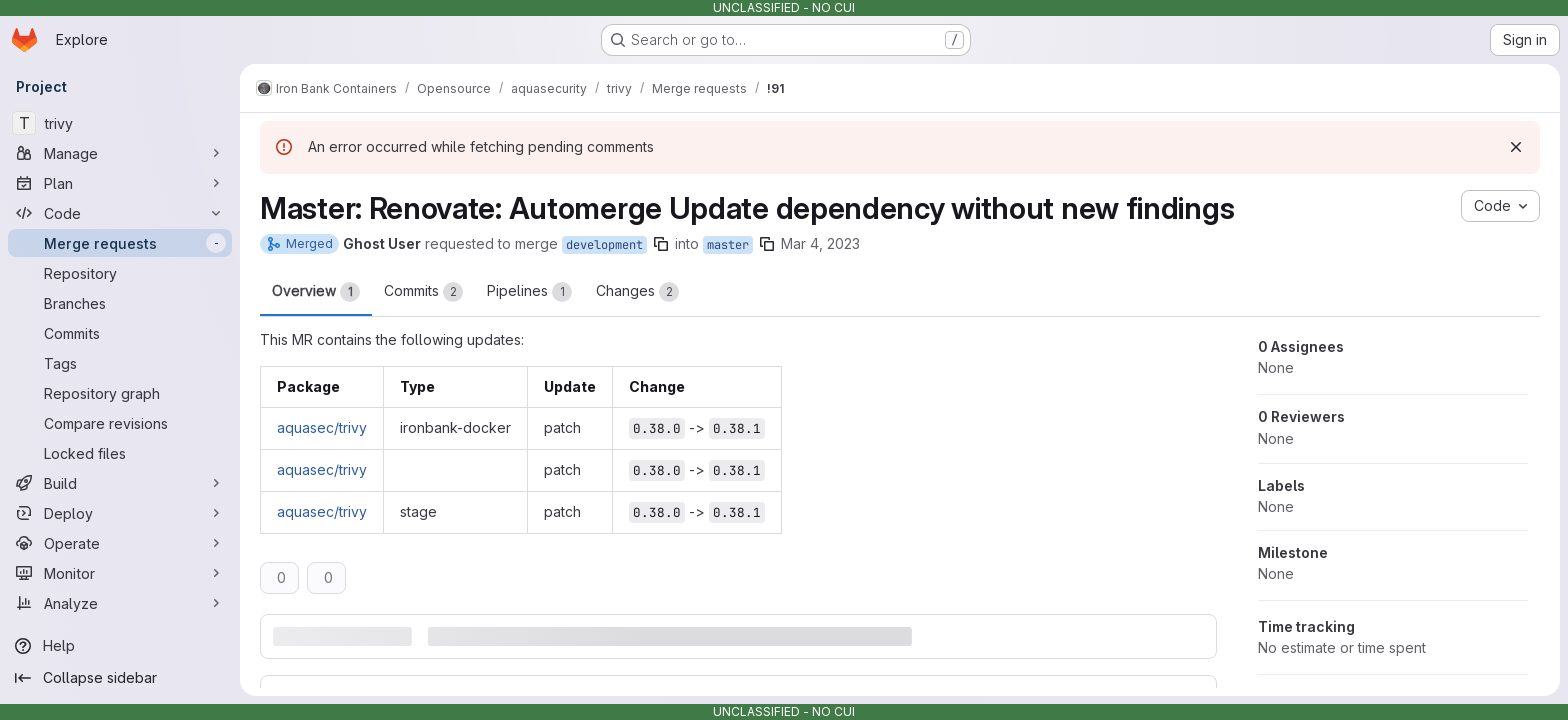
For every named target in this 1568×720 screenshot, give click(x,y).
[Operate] (120, 543)
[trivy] (120, 123)
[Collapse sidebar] (120, 678)
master (728, 245)
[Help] (120, 646)
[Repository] (120, 273)
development (604, 245)
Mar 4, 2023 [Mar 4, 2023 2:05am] (820, 243)
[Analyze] (120, 603)
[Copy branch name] (661, 244)
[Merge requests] (120, 243)
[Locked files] (120, 453)
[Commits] (120, 333)
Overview (316, 292)
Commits (423, 292)
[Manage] (120, 153)
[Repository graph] (120, 393)
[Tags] (120, 363)
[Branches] (120, 303)
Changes (637, 292)
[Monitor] (120, 573)
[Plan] (120, 183)
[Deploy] (120, 513)
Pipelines (529, 292)
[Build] (120, 483)
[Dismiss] (1516, 147)
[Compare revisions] (120, 423)
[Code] (120, 213)
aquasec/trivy (322, 427)
